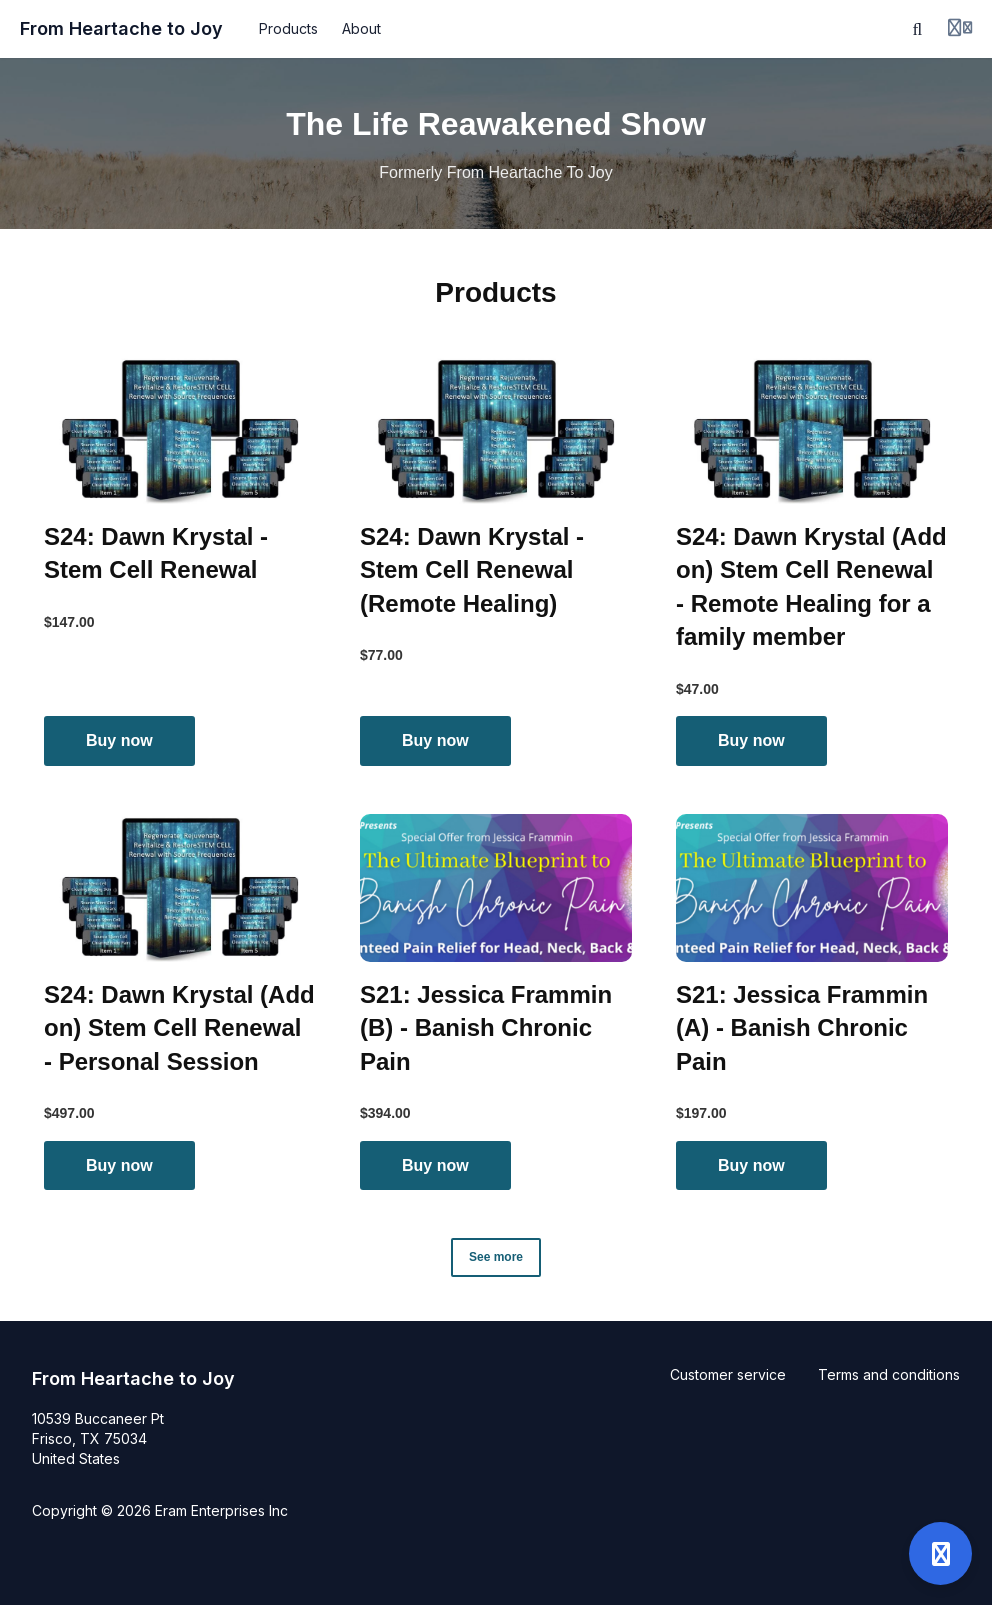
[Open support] (940, 1553)
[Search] (918, 29)
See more (496, 1257)
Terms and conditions (889, 1374)
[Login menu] (960, 29)
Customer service (728, 1374)
